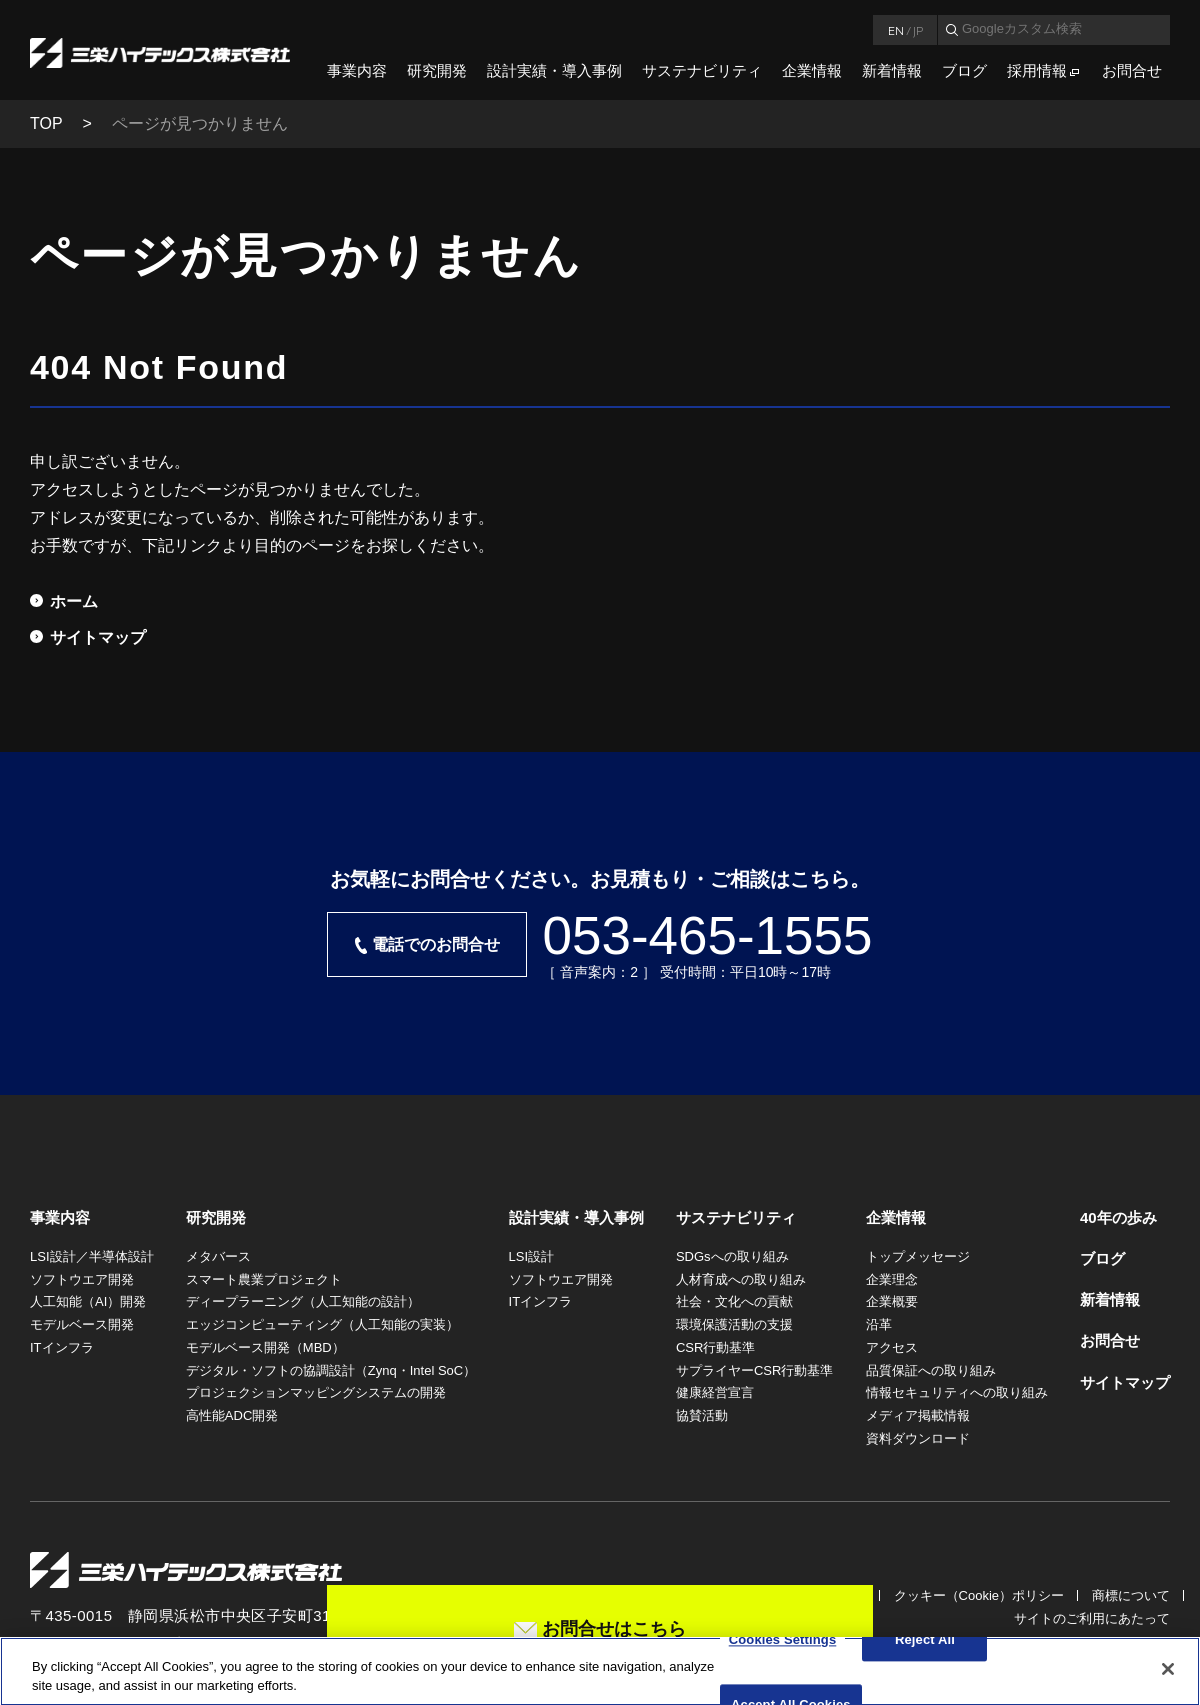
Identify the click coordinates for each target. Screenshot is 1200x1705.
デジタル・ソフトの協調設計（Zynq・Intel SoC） (331, 1370)
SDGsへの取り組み (732, 1256)
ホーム (74, 601)
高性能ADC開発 (232, 1415)
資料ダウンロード (918, 1438)
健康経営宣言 (715, 1392)
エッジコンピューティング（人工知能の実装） (322, 1324)
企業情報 (812, 70)
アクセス (892, 1347)
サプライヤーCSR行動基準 (754, 1370)
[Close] (1168, 1678)
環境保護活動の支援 (734, 1324)
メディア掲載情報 (918, 1415)
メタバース (218, 1256)
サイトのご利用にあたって (1092, 1618)
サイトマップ (98, 637)
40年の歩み (1118, 1217)
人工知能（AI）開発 (88, 1301)
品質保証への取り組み (931, 1370)
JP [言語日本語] (918, 30)
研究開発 (437, 70)
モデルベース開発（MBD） (265, 1347)
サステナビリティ (702, 70)
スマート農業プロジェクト (264, 1279)
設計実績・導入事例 (554, 70)
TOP (46, 123)
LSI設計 (532, 1256)
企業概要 (892, 1301)
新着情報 (892, 70)
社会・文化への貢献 (734, 1301)
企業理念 (892, 1279)
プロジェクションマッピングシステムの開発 (316, 1392)
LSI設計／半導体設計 (92, 1256)
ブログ (964, 70)
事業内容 (357, 70)
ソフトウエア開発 (82, 1279)
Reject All (925, 1648)
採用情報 (1037, 70)
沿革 (879, 1324)
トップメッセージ (918, 1256)
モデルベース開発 (82, 1324)
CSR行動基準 (715, 1347)
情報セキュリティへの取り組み (957, 1392)
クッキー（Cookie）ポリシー (979, 1595)
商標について (1131, 1595)
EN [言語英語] (896, 30)
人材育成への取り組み (741, 1279)
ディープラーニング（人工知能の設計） (303, 1301)
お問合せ (1132, 70)
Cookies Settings (783, 1648)
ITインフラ (62, 1347)
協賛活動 (702, 1415)
